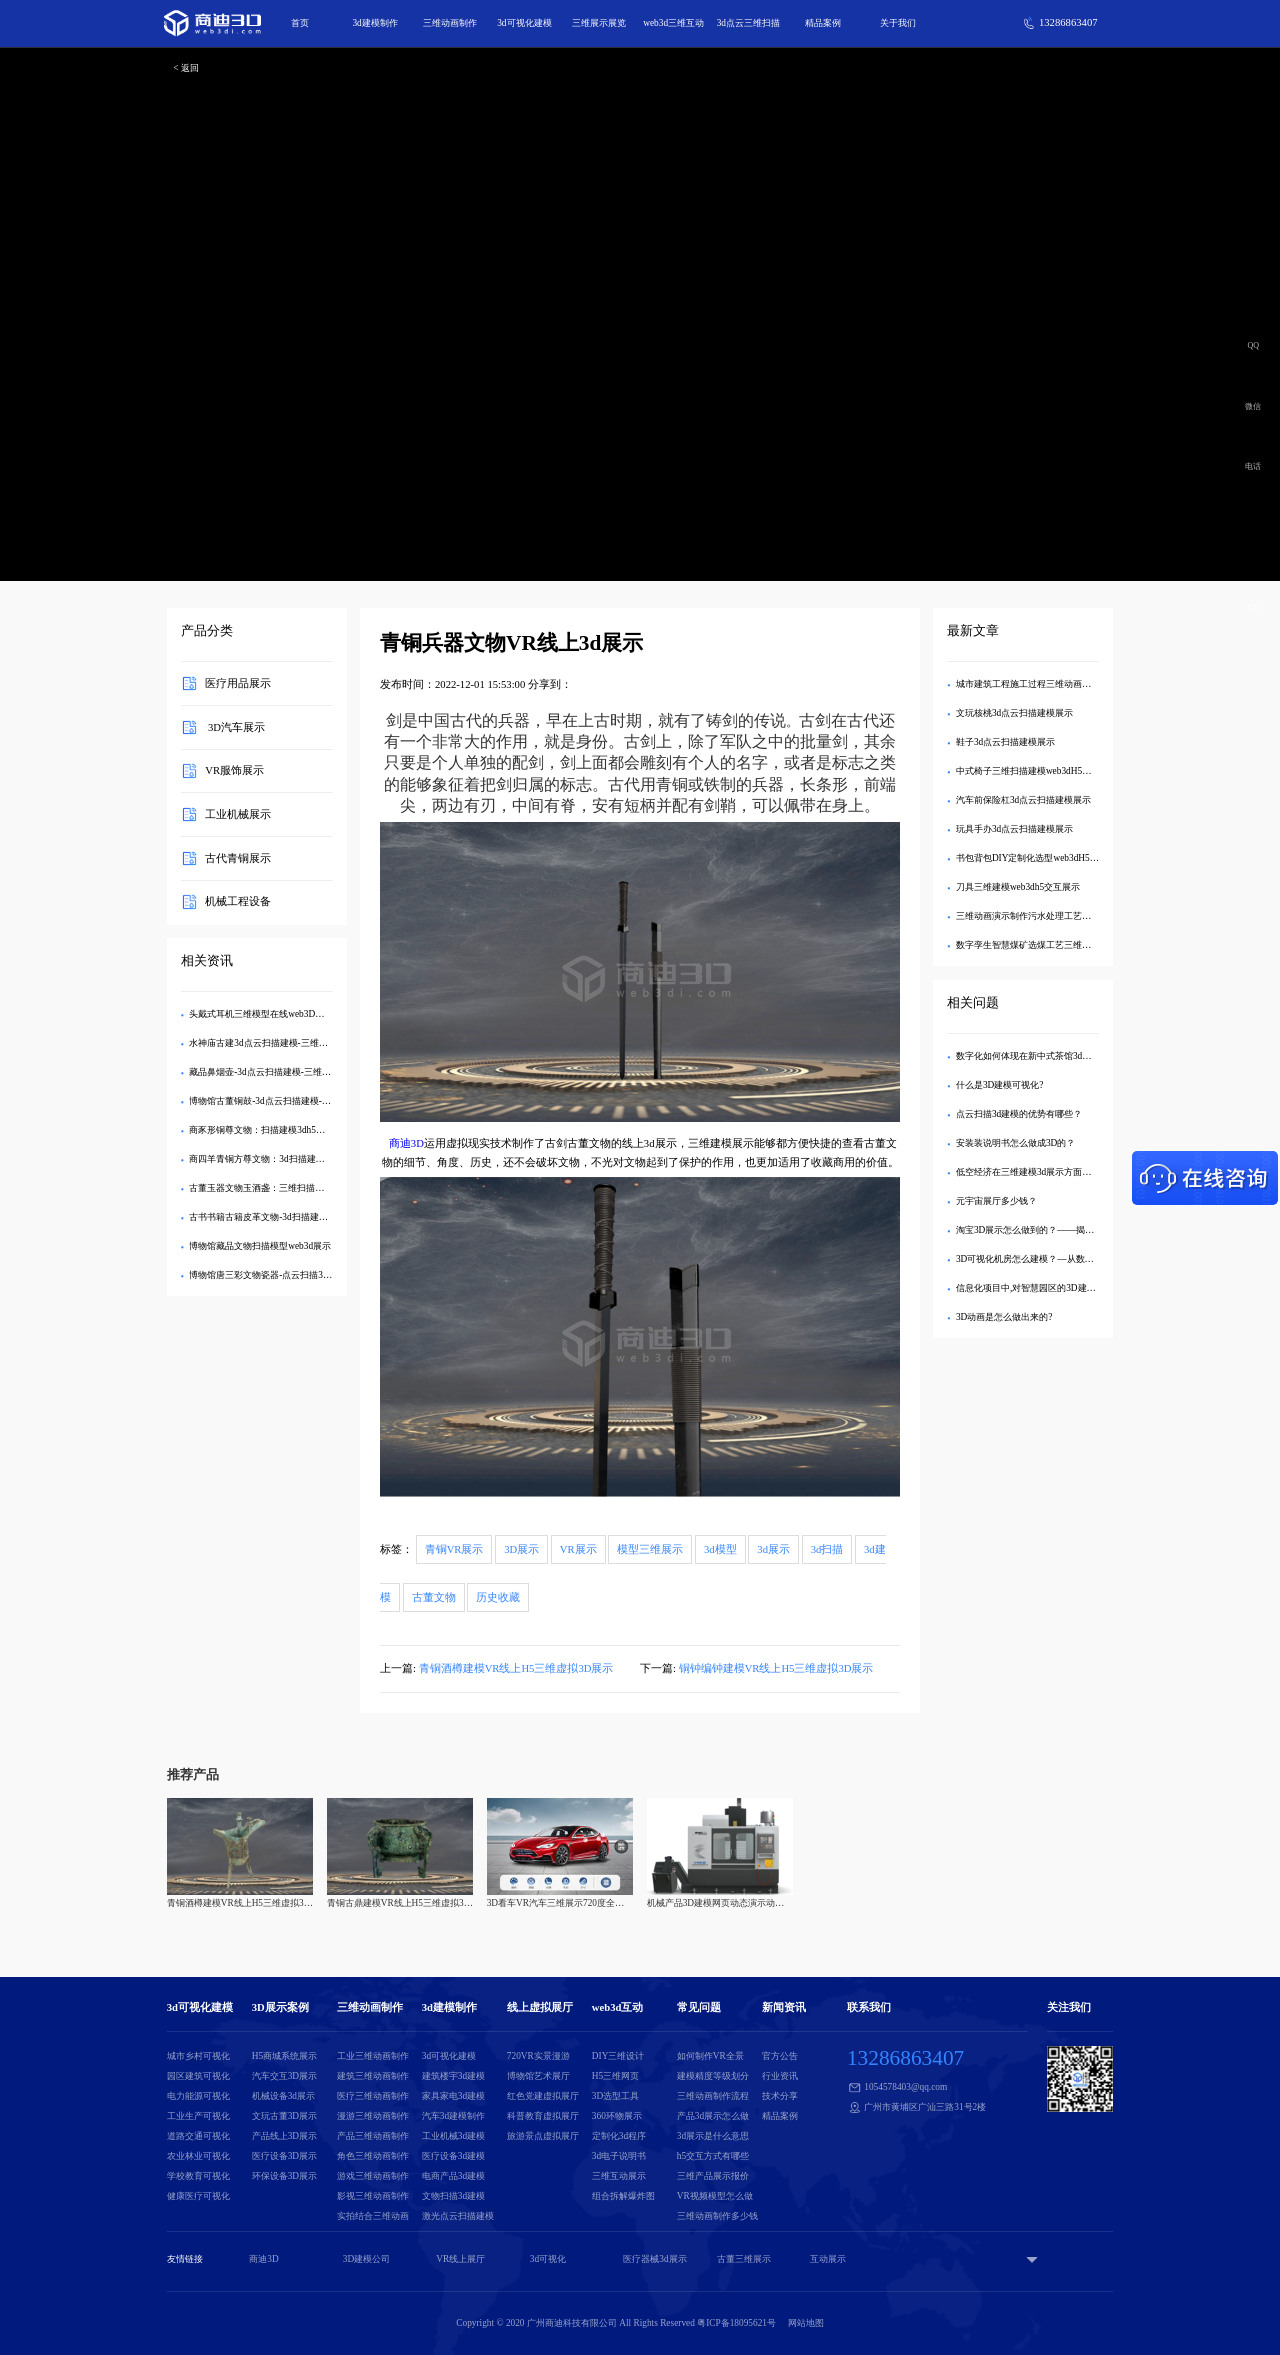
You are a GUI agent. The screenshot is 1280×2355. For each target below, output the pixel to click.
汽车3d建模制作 (453, 2116)
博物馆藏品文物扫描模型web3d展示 (260, 1246)
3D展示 (521, 1549)
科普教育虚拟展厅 (543, 2116)
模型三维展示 (650, 1549)
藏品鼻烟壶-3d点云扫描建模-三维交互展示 (273, 1072)
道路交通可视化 (198, 2136)
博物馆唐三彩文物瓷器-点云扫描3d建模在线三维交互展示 (303, 1275)
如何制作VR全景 (710, 2056)
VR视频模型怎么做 (715, 2196)
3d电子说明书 (619, 2156)
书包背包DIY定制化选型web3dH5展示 (1032, 858)
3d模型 (720, 1549)
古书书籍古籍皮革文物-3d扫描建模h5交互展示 (281, 1217)
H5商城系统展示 (284, 2056)
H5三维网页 (615, 2076)
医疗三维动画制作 (373, 2096)
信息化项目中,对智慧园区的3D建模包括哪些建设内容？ (1066, 1288)
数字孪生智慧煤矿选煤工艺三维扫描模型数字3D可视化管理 (1074, 945)
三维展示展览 (599, 23)
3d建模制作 (374, 23)
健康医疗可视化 (198, 2196)
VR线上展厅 (460, 2259)
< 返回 (186, 68)
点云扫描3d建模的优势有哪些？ (1019, 1114)
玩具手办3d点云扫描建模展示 (1014, 829)
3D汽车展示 (235, 726)
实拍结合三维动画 (373, 2216)
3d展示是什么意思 (713, 2136)
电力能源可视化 (198, 2096)
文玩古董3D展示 (284, 2116)
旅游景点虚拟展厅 (543, 2136)
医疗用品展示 (238, 683)
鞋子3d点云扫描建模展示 (1005, 742)
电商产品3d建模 (453, 2176)
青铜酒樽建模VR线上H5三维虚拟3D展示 (516, 1668)
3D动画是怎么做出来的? (1004, 1317)
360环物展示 (617, 2116)
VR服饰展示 (234, 770)
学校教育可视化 (198, 2176)
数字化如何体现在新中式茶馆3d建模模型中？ (1046, 1056)
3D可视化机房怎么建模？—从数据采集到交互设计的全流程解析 (1083, 1259)
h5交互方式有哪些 (713, 2156)
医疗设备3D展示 (284, 2156)
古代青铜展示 (238, 857)
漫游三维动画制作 (373, 2116)
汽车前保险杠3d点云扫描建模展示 (1023, 800)
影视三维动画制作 (373, 2196)
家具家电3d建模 (453, 2096)
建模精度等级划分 (713, 2076)
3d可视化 (548, 2259)
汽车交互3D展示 (284, 2076)
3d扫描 (827, 1549)
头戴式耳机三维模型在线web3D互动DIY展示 (278, 1014)
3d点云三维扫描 (748, 23)
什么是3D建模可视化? (1000, 1085)
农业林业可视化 (198, 2156)
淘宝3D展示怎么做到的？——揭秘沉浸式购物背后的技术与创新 (1083, 1230)
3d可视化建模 (524, 23)
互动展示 (828, 2259)
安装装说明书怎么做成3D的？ (1015, 1143)
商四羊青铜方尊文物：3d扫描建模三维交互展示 (283, 1159)
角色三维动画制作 (373, 2156)
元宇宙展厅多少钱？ (996, 1201)
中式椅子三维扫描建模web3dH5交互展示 (1037, 771)
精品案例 (823, 23)
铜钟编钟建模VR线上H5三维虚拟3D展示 (776, 1668)
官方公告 (780, 2056)
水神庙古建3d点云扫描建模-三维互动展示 (271, 1043)
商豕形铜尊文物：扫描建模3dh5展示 (261, 1130)
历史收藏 (498, 1597)
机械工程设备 (238, 901)
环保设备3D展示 (284, 2176)
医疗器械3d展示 (654, 2259)
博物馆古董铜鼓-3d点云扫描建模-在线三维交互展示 (291, 1101)
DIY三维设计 (618, 2056)
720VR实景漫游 (538, 2056)
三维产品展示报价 (713, 2176)
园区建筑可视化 (198, 2076)
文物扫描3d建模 (453, 2196)
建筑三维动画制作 (373, 2076)
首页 (300, 23)
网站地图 (806, 2323)
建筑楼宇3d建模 (453, 2076)
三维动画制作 (450, 23)
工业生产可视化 (198, 2116)
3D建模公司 (366, 2259)
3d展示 (773, 1549)
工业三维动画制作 (373, 2056)
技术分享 (780, 2096)
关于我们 (898, 23)
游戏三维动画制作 (373, 2176)
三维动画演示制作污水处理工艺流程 (1028, 916)
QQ (1254, 345)
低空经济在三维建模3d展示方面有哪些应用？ (1046, 1172)
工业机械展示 (238, 814)
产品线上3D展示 (284, 2136)
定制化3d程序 (619, 2136)
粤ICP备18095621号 (736, 2323)
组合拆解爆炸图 (623, 2196)
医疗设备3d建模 (453, 2156)
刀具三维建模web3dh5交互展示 (1018, 887)
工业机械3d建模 (453, 2136)
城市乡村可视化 (198, 2056)
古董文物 (434, 1597)
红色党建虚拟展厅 (543, 2096)
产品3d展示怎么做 (713, 2116)
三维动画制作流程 (713, 2096)
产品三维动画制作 (373, 2136)
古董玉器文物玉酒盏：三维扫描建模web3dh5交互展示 (296, 1188)
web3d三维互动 (673, 23)
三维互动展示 (619, 2176)
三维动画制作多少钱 (717, 2216)
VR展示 (578, 1549)
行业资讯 (780, 2076)
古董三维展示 (744, 2259)
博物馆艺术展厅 (538, 2076)
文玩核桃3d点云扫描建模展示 (1014, 713)
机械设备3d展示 (283, 2096)
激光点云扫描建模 (458, 2216)
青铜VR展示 (454, 1549)
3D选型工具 (615, 2096)
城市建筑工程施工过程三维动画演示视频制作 (1046, 684)
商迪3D (406, 1143)
